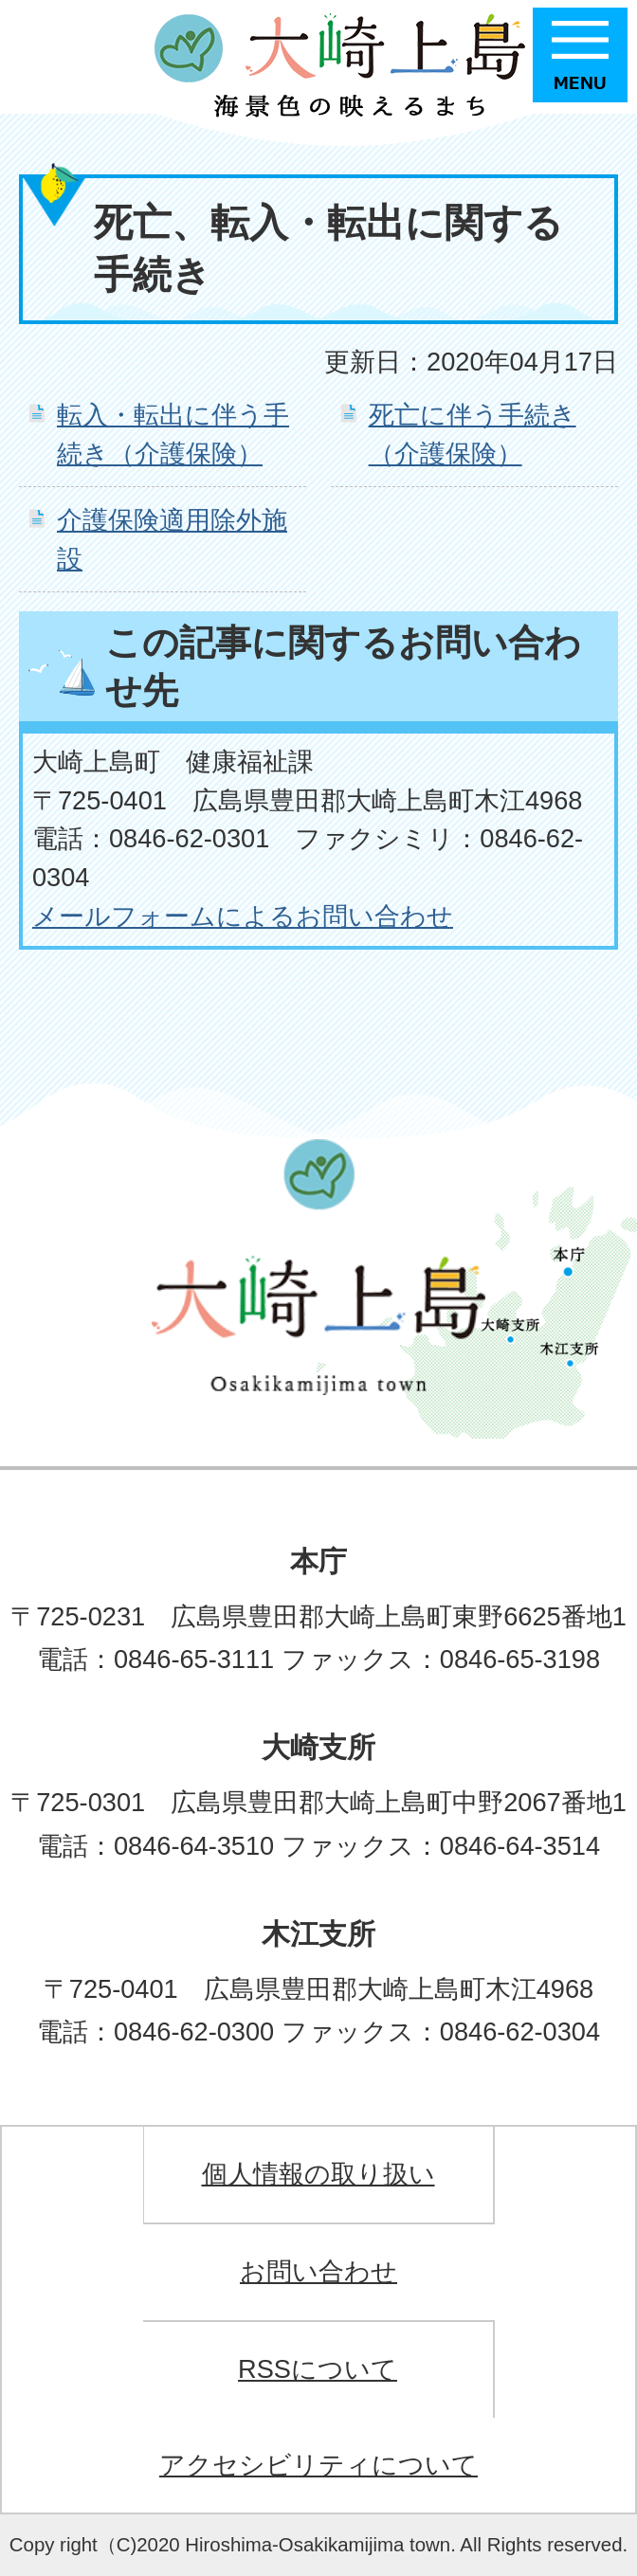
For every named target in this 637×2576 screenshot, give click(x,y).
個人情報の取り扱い (318, 2173)
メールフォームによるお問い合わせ (242, 916)
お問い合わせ (318, 2271)
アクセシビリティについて (318, 2464)
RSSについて (317, 2369)
